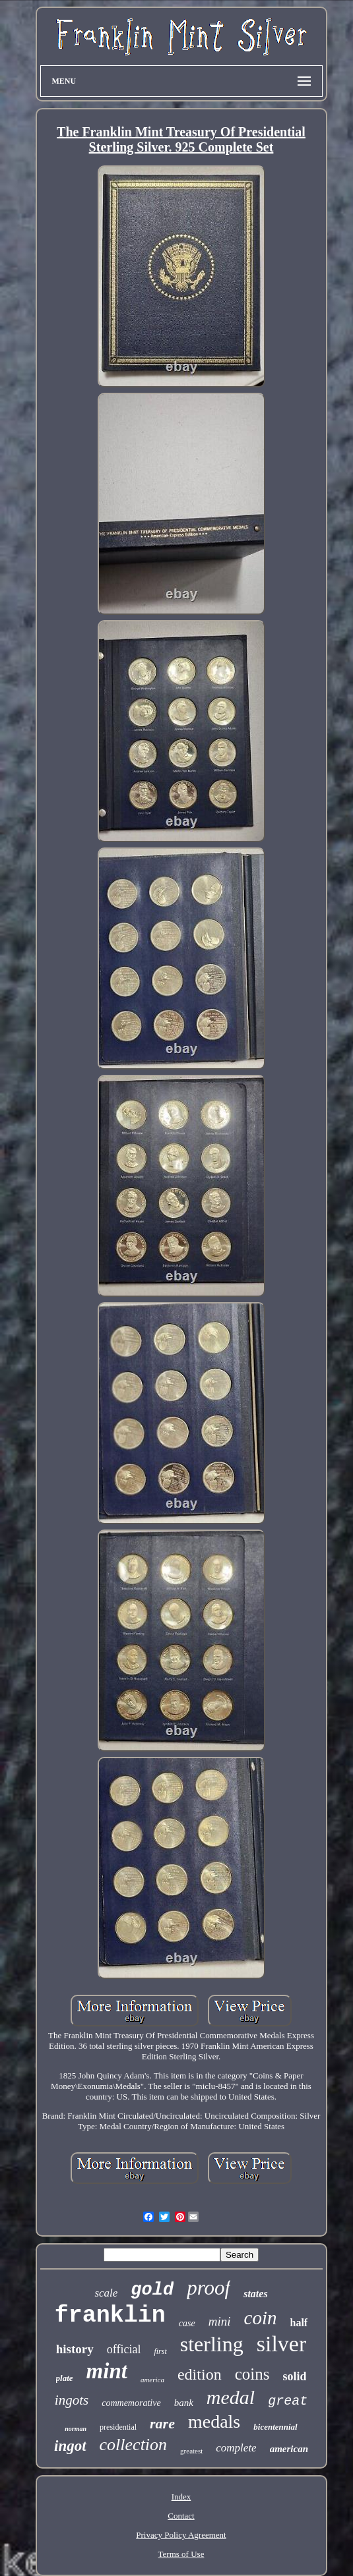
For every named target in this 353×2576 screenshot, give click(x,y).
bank (183, 2402)
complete (236, 2448)
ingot (70, 2446)
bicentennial (275, 2427)
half (298, 2322)
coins (252, 2374)
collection (134, 2444)
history (75, 2349)
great (287, 2401)
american (289, 2449)
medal (231, 2397)
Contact (181, 2516)
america (152, 2380)
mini (220, 2321)
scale (105, 2293)
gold (152, 2290)
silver (282, 2344)
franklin (110, 2316)
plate (64, 2378)
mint (106, 2371)
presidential (118, 2427)
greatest (191, 2451)
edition (199, 2374)
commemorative (131, 2403)
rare (162, 2423)
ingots (71, 2400)
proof (208, 2287)
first (160, 2351)
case (187, 2323)
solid (294, 2376)
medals (214, 2421)
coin (260, 2317)
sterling (211, 2344)
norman (75, 2428)
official (124, 2349)
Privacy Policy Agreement (181, 2535)
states (255, 2293)
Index (181, 2497)
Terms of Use (181, 2554)
